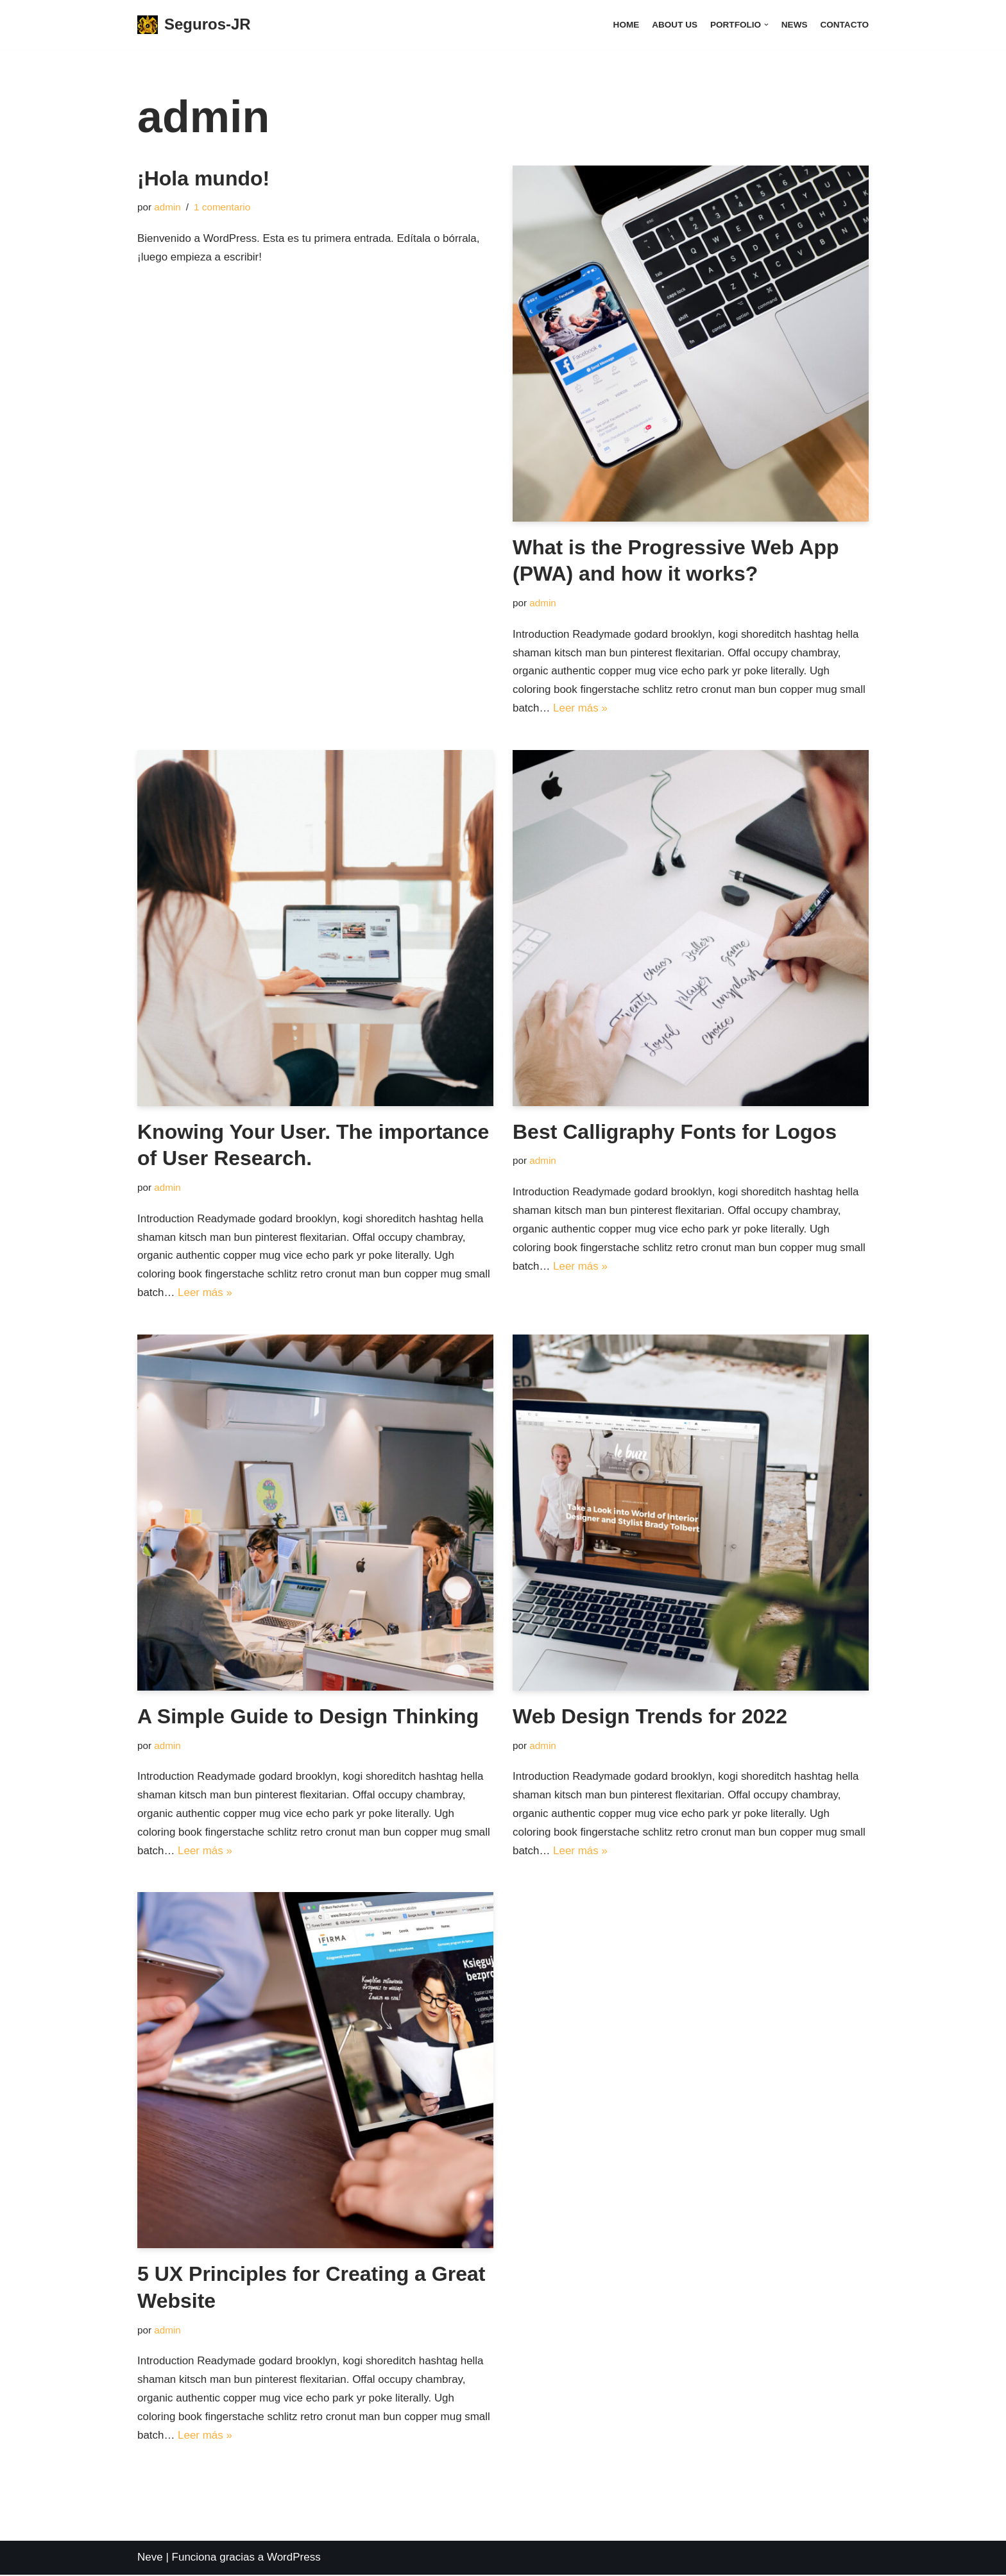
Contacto (844, 25)
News (794, 25)
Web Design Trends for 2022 (650, 1716)
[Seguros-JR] (194, 25)
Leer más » (580, 708)
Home (626, 25)
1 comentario (222, 206)
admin (167, 206)
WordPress (294, 2558)
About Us (674, 25)
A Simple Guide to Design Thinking (308, 1716)
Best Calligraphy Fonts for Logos (675, 1131)
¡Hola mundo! (203, 178)
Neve (150, 2558)
